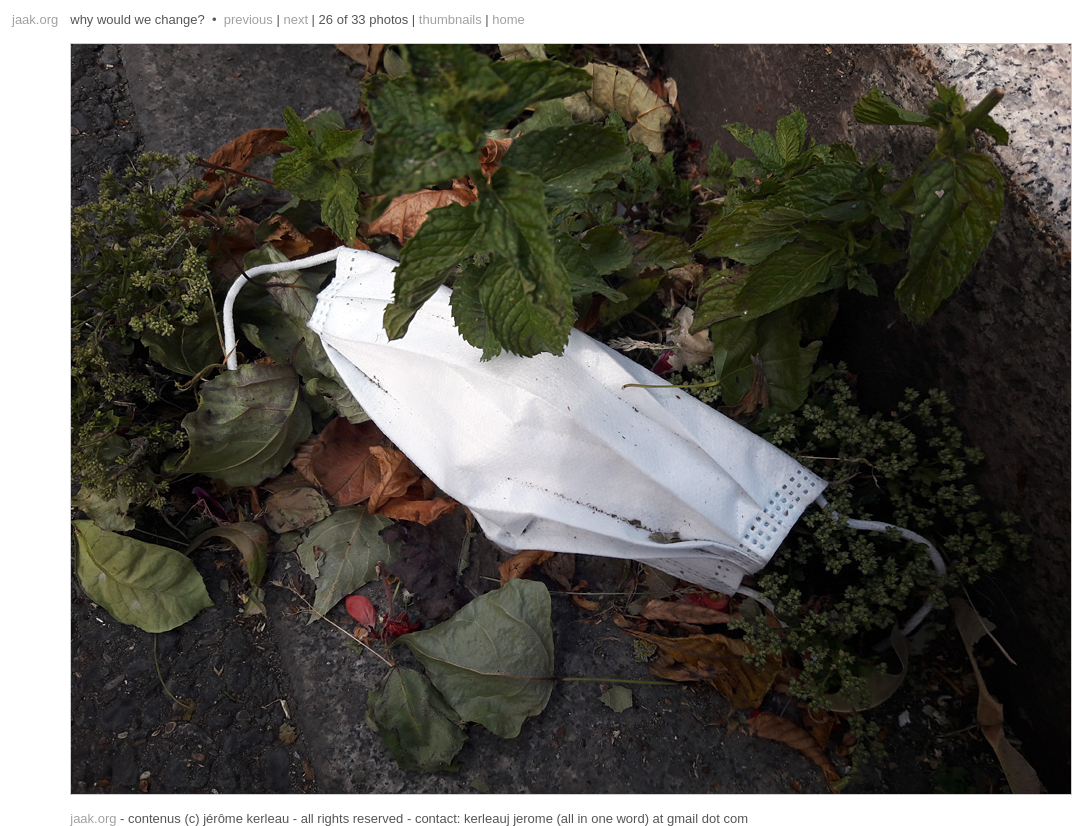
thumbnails (450, 19)
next (295, 19)
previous (248, 19)
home (508, 19)
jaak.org (35, 19)
